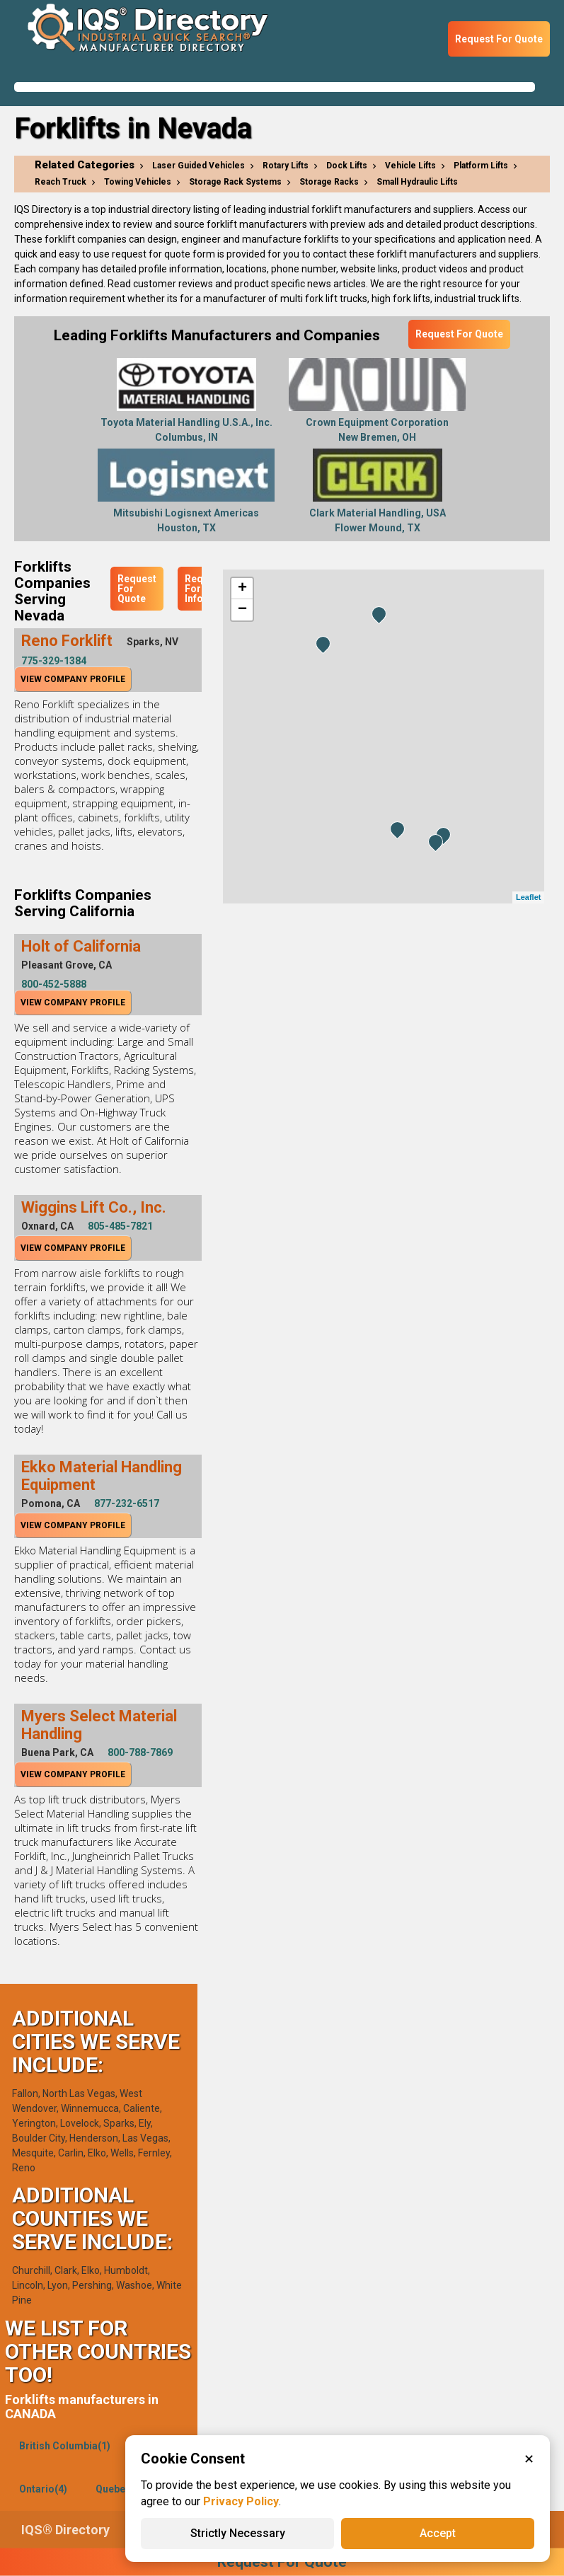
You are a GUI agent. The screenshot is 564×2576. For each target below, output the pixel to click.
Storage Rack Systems (235, 182)
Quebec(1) (120, 2489)
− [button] (242, 609)
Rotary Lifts (286, 166)
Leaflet (528, 897)
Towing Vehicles (137, 182)
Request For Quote (499, 39)
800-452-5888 (53, 984)
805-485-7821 (120, 1226)
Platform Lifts (481, 166)
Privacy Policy (241, 2501)
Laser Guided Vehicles (198, 166)
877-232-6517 (126, 1503)
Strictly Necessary (237, 2533)
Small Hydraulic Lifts (417, 182)
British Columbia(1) (64, 2445)
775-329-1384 (53, 660)
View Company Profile (73, 679)
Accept (438, 2533)
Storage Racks (329, 182)
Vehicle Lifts (410, 166)
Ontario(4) (43, 2489)
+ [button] (242, 588)
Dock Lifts (346, 166)
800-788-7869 (140, 1752)
